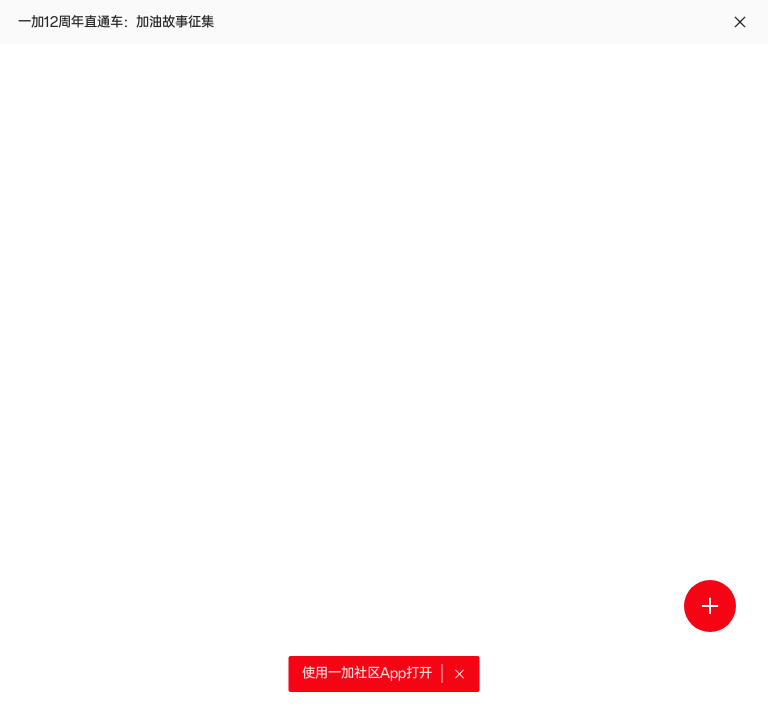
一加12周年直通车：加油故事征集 (116, 22)
